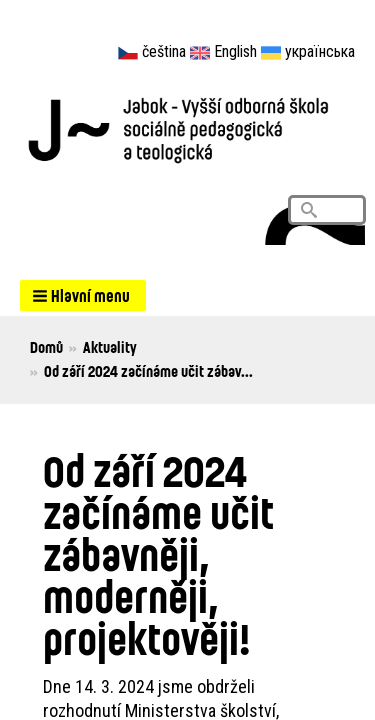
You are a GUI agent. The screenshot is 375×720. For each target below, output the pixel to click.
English (235, 51)
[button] (83, 295)
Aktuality (110, 347)
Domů (46, 347)
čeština (164, 51)
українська (320, 51)
